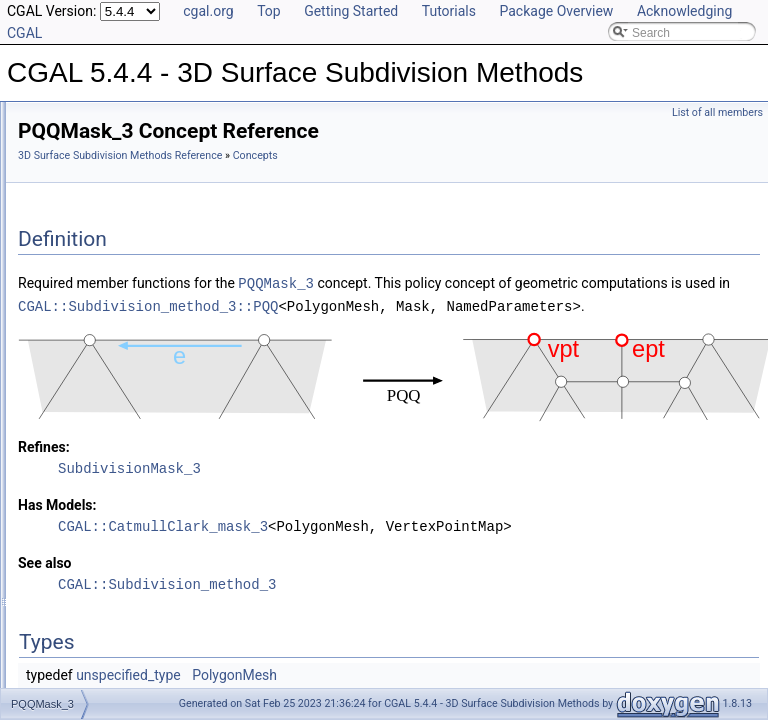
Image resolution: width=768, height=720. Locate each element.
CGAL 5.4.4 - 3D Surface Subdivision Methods (141, 118)
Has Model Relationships (100, 492)
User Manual (68, 140)
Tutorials (449, 11)
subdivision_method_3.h (114, 338)
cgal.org (208, 11)
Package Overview (556, 11)
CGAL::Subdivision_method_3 (417, 670)
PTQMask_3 (99, 250)
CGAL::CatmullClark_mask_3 (413, 590)
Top (269, 11)
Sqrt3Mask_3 (101, 272)
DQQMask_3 (100, 206)
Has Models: (307, 569)
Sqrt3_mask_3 (88, 426)
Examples (60, 558)
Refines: (294, 511)
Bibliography (67, 514)
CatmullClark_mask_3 (108, 360)
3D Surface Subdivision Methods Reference (370, 155)
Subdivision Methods (105, 316)
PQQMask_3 (100, 228)
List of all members (717, 112)
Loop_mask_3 (87, 382)
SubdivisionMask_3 (117, 294)
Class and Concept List (95, 536)
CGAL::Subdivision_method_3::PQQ (398, 348)
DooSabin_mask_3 (100, 404)
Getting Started (351, 11)
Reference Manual (83, 162)
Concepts (75, 184)
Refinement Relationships (102, 448)
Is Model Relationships (94, 470)
